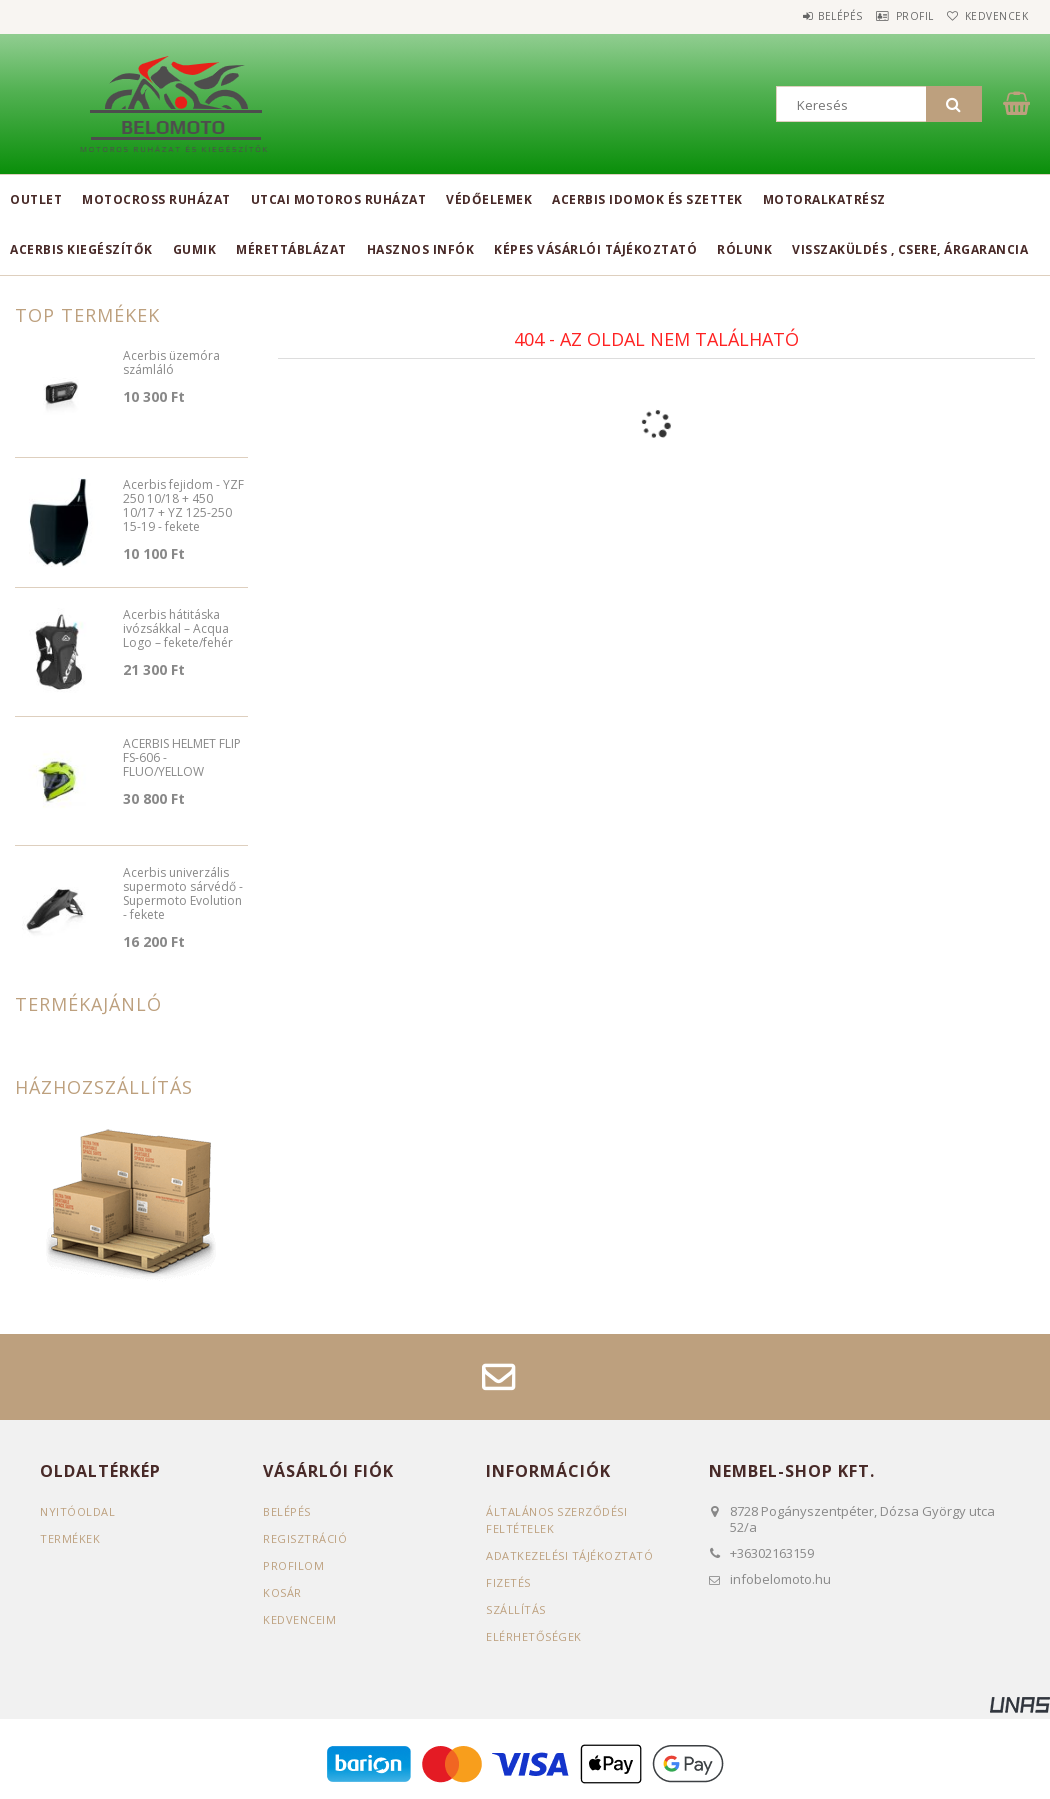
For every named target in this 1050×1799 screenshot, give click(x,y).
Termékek (70, 1538)
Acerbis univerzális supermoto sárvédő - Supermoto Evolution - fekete (183, 894)
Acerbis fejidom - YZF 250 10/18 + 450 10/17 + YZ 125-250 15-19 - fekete (183, 506)
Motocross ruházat (156, 199)
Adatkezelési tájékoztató (569, 1555)
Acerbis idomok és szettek (647, 199)
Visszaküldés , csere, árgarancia (910, 249)
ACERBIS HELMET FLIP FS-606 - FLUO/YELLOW (182, 758)
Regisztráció (305, 1538)
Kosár (282, 1592)
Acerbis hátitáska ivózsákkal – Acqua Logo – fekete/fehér (178, 629)
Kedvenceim (299, 1619)
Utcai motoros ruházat (339, 199)
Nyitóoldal (77, 1511)
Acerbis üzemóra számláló (171, 363)
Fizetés (508, 1582)
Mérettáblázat (291, 249)
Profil (890, 16)
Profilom (293, 1565)
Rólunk (744, 249)
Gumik (195, 249)
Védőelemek (489, 199)
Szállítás (516, 1609)
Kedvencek (989, 16)
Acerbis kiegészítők (81, 249)
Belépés (799, 16)
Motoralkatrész (824, 199)
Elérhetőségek (534, 1636)
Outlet (36, 199)
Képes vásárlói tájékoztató (595, 249)
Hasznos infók (421, 249)
